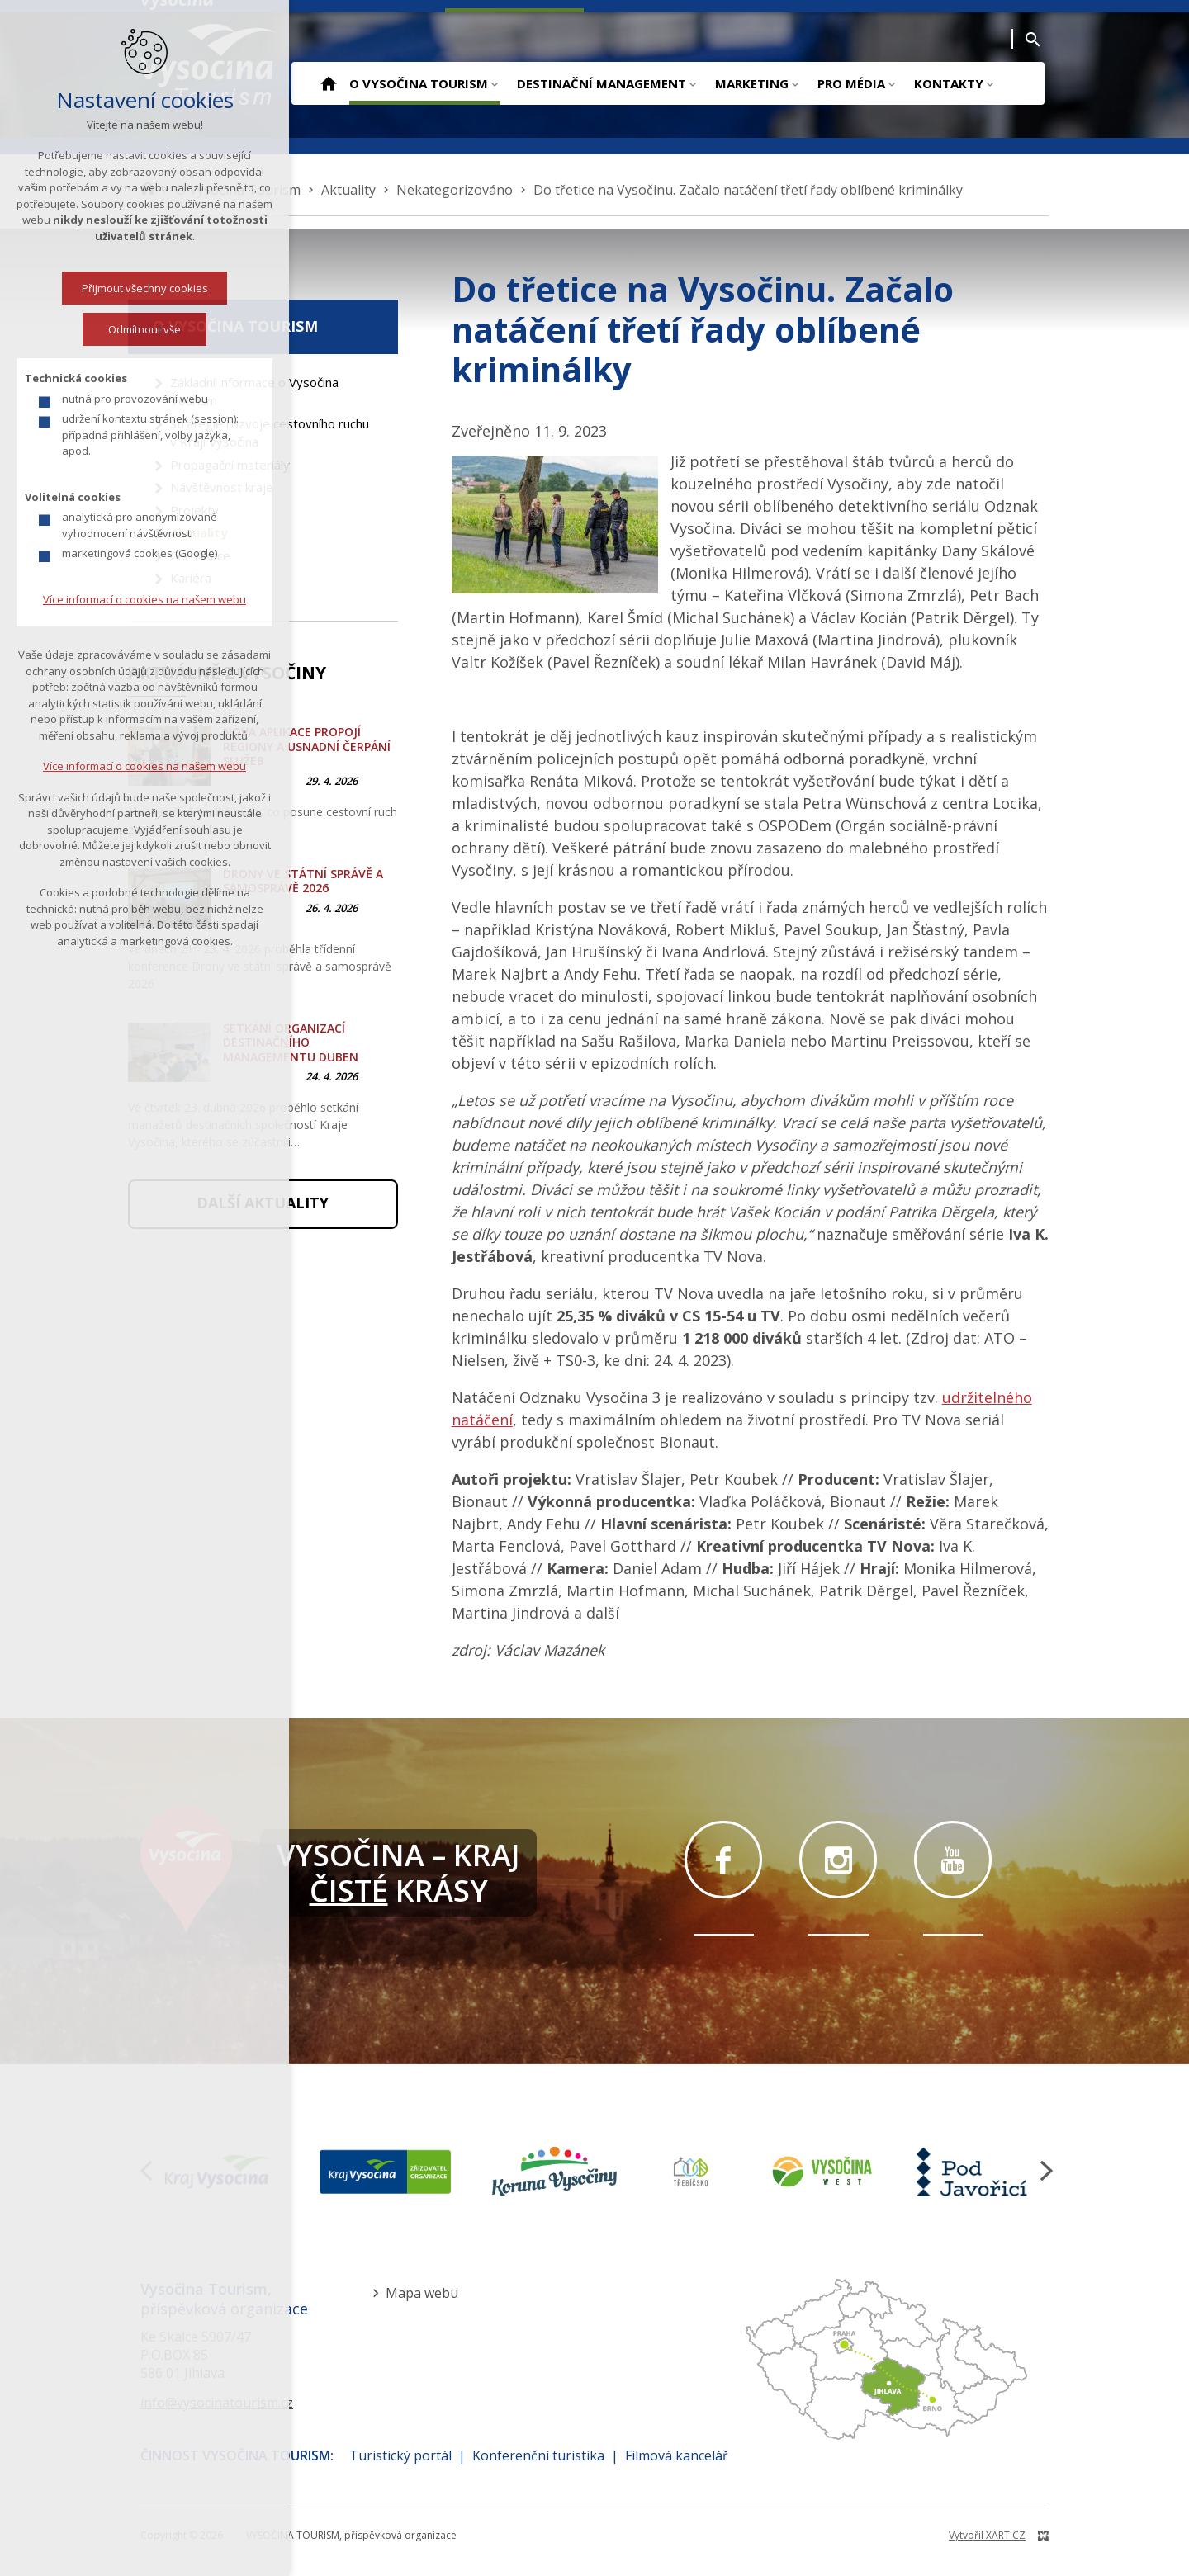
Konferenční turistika (538, 2455)
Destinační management (601, 83)
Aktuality (199, 532)
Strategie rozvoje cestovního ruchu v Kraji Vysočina (269, 433)
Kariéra (190, 578)
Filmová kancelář (676, 2455)
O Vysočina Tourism (418, 83)
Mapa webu (422, 2293)
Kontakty (948, 83)
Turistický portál (400, 2455)
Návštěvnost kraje (221, 487)
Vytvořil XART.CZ (987, 2535)
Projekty (194, 510)
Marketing (752, 83)
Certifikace (200, 555)
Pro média (851, 83)
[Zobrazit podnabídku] (494, 83)
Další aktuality (263, 1202)
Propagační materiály (230, 464)
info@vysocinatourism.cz (216, 2403)
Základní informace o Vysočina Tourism (254, 391)
